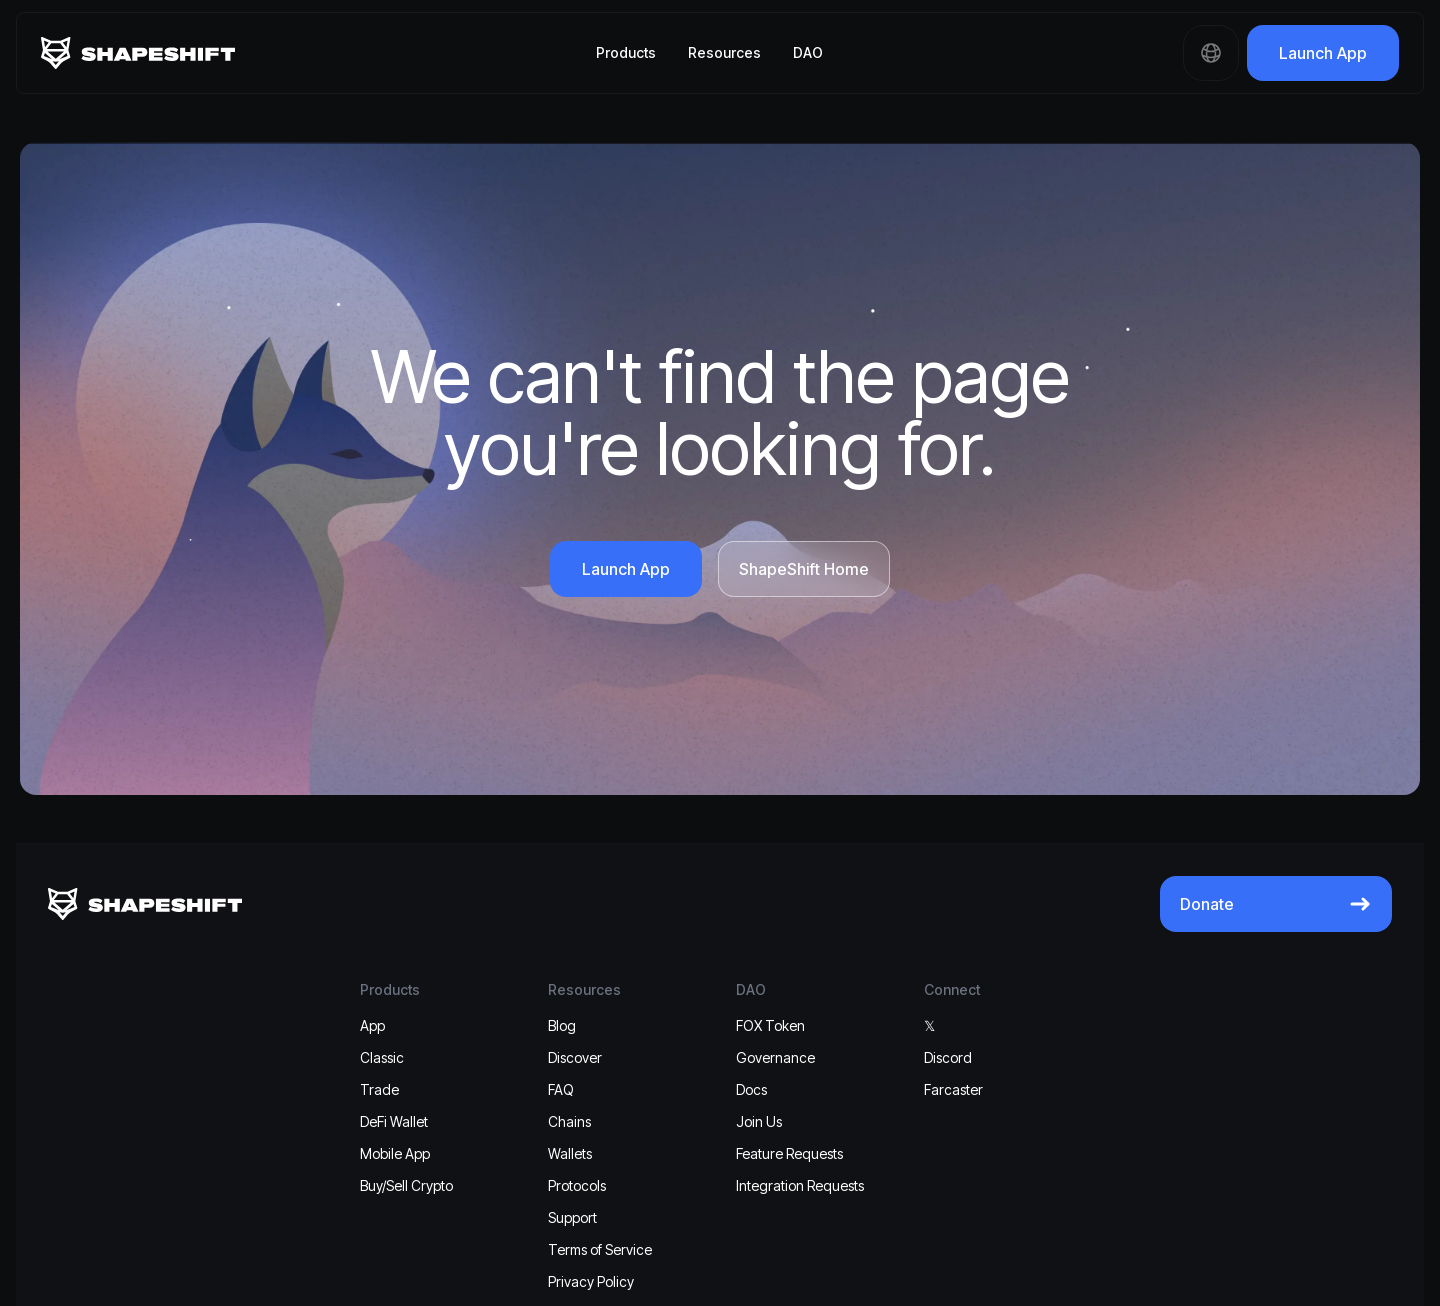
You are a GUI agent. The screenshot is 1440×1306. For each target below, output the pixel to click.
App (372, 1025)
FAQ (561, 1089)
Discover (575, 1057)
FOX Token (770, 1025)
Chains (569, 1121)
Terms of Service (600, 1249)
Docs (751, 1089)
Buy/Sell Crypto (406, 1185)
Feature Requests (789, 1153)
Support (572, 1217)
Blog (562, 1025)
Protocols (577, 1185)
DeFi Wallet (394, 1121)
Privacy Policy (591, 1281)
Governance (775, 1057)
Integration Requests (800, 1185)
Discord (948, 1057)
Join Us (759, 1121)
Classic (382, 1057)
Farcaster (953, 1089)
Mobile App (395, 1153)
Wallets (570, 1153)
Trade (379, 1089)
